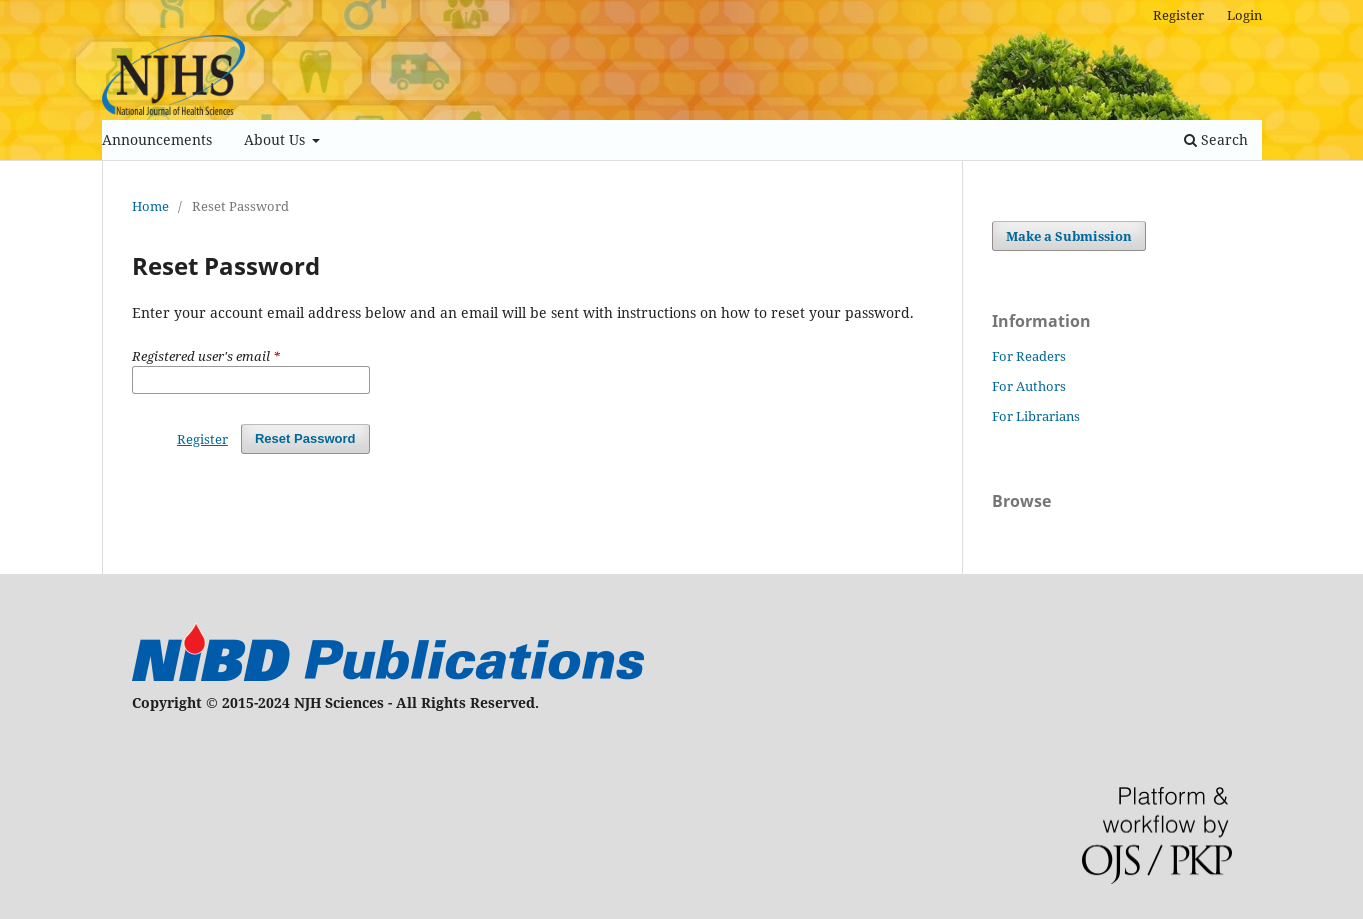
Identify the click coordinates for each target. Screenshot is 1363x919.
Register (1178, 15)
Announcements (157, 139)
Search (1216, 139)
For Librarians (1036, 416)
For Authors (1029, 386)
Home (150, 206)
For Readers (1029, 356)
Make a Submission (1069, 236)
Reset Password (305, 438)
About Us (276, 139)
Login (1244, 15)
